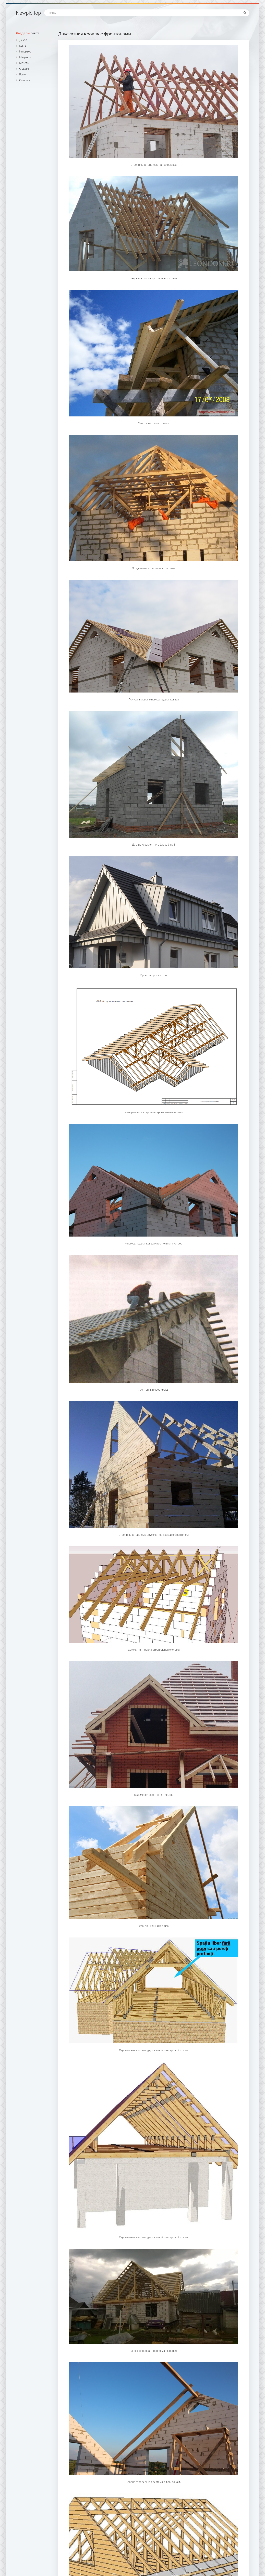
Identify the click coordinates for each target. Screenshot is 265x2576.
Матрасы (25, 57)
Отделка (24, 68)
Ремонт (24, 74)
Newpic (28, 13)
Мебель (24, 63)
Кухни (23, 45)
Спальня (24, 80)
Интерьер (25, 51)
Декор (23, 40)
